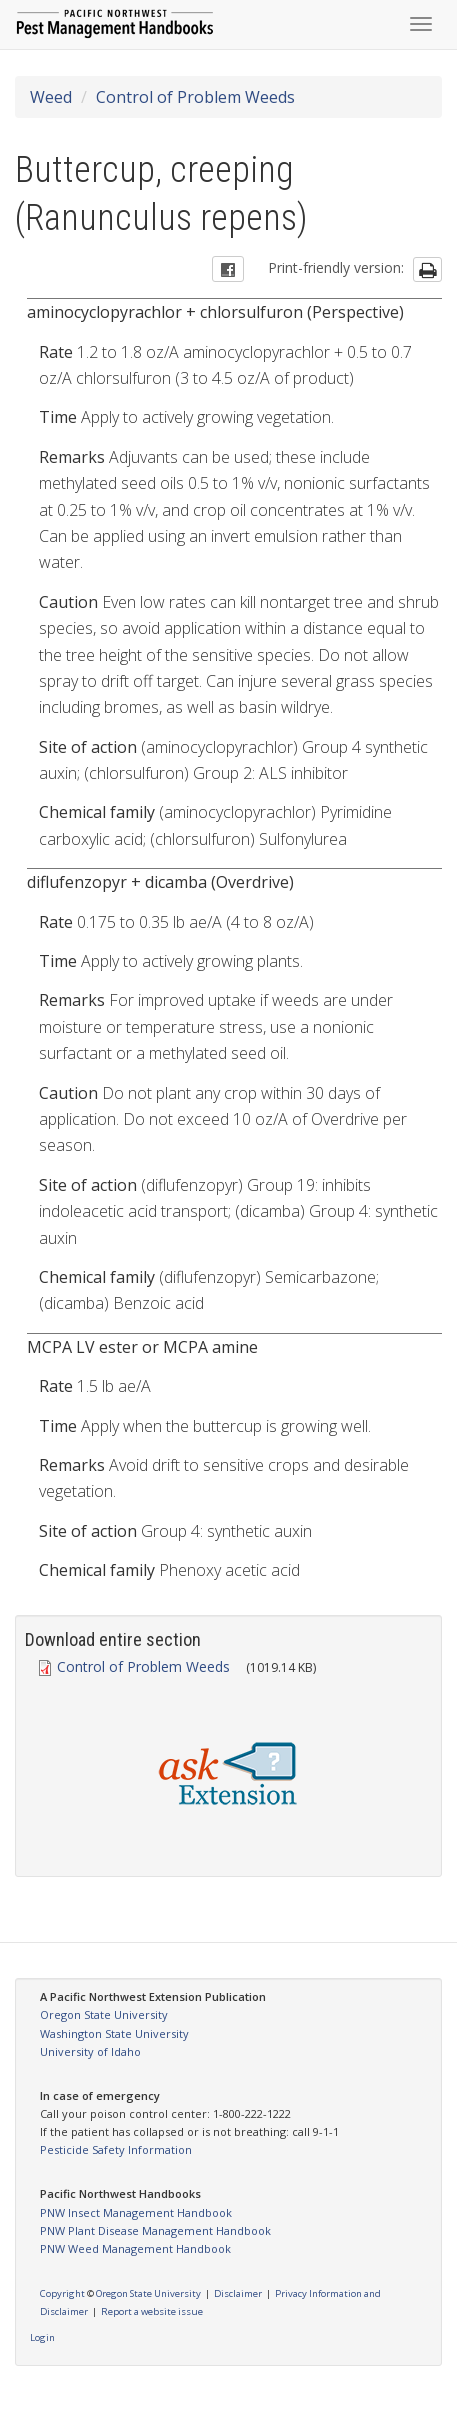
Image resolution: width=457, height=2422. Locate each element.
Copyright (62, 2293)
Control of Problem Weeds (195, 97)
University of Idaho (90, 2051)
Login (42, 2337)
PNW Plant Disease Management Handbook (155, 2230)
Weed (51, 97)
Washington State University (114, 2033)
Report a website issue (152, 2311)
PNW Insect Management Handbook (136, 2212)
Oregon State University (104, 2014)
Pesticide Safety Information (116, 2149)
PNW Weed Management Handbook (135, 2248)
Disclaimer (238, 2293)
